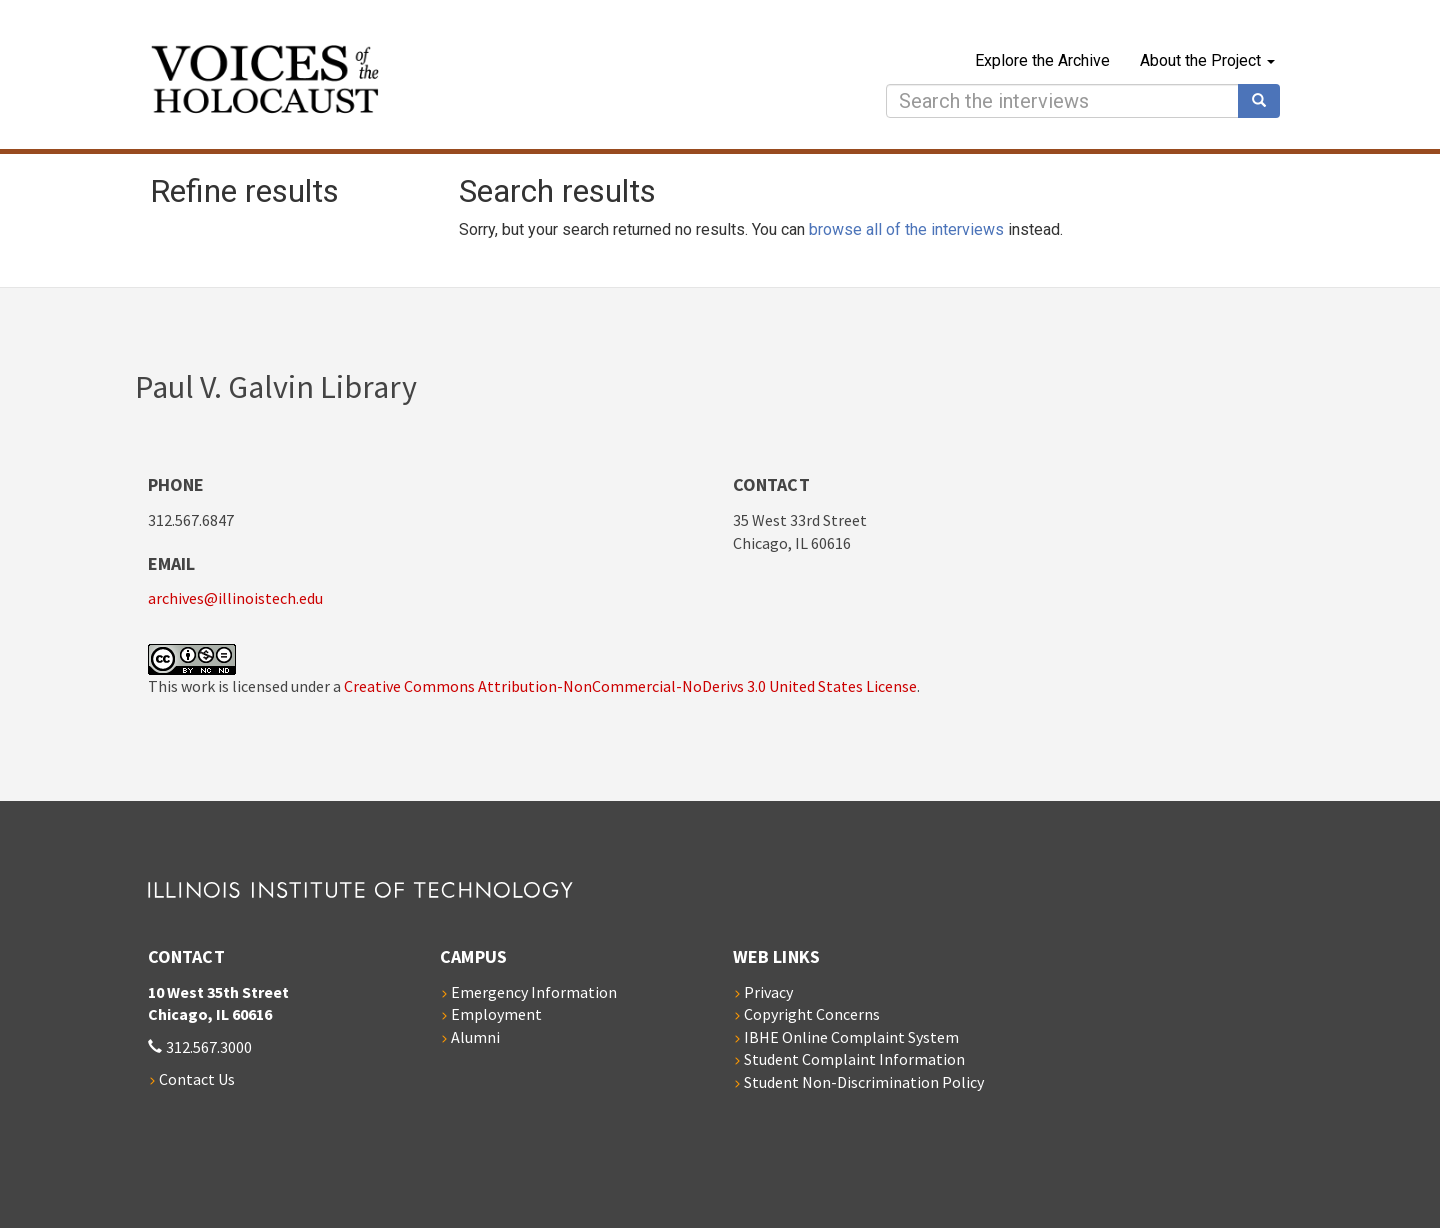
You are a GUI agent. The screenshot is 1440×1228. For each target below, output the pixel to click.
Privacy (768, 992)
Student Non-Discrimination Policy (864, 1082)
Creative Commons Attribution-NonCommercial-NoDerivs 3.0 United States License (630, 686)
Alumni (475, 1037)
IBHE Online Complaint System (851, 1037)
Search (1266, 101)
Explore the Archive (1042, 60)
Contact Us (197, 1079)
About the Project (1207, 60)
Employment (496, 1014)
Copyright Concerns (812, 1014)
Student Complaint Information (854, 1059)
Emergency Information (534, 992)
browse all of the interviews (906, 229)
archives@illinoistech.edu (235, 598)
